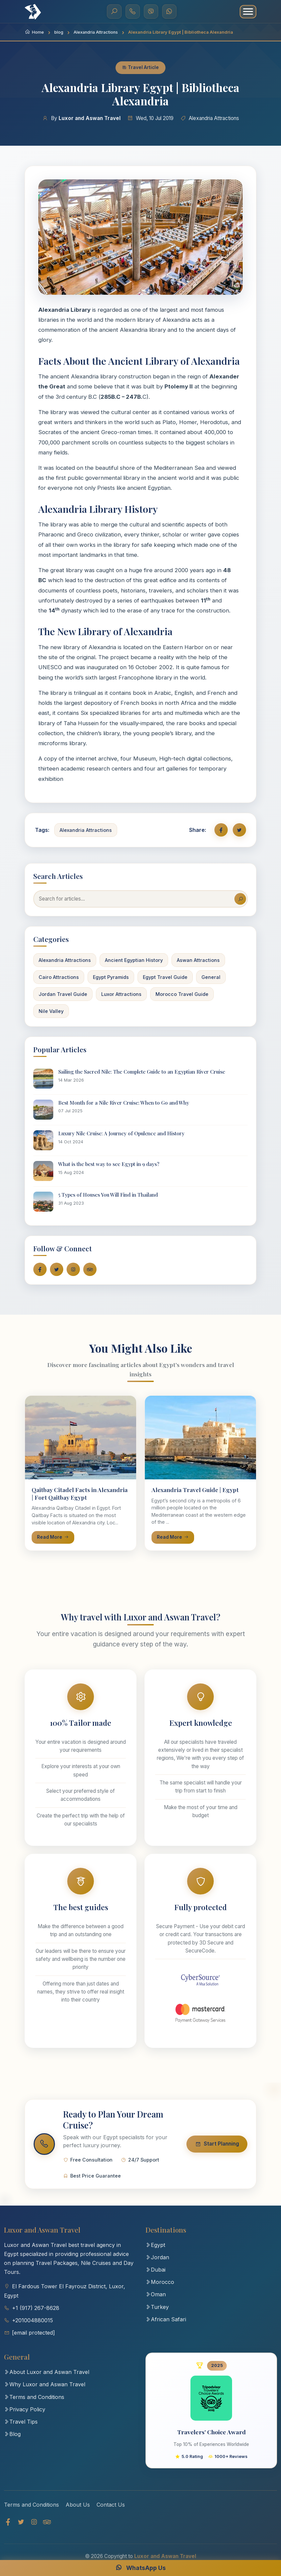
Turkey (157, 2312)
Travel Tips (21, 2427)
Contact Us (111, 2513)
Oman (155, 2300)
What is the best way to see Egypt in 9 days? (108, 1164)
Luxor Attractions (121, 994)
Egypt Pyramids (111, 977)
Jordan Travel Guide (63, 994)
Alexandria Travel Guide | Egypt (195, 1489)
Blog (12, 2439)
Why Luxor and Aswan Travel (44, 2390)
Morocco (159, 2287)
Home (34, 32)
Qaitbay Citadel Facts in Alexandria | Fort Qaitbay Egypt (80, 1493)
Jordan (157, 2263)
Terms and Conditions (34, 2402)
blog (58, 32)
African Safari (165, 2325)
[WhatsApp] (169, 11)
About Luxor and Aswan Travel (46, 2377)
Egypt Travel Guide (165, 977)
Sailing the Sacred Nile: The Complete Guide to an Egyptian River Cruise (141, 1071)
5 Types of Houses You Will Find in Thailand (108, 1194)
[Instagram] (34, 2530)
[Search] (113, 11)
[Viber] (150, 11)
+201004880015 (32, 2326)
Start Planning (210, 2146)
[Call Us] (132, 11)
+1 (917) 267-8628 (35, 2313)
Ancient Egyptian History (134, 960)
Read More (53, 1537)
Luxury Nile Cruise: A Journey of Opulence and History (121, 1133)
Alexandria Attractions (96, 32)
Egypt (155, 2250)
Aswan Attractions (198, 960)
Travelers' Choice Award (211, 2438)
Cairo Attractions (59, 977)
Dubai (155, 2275)
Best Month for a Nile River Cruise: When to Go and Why (123, 1102)
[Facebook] (8, 2530)
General (210, 977)
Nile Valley (51, 1011)
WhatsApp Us (140, 2567)
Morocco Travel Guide (181, 994)
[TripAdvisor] (47, 2530)
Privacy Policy (24, 2415)
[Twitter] (21, 2530)
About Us (78, 2513)
